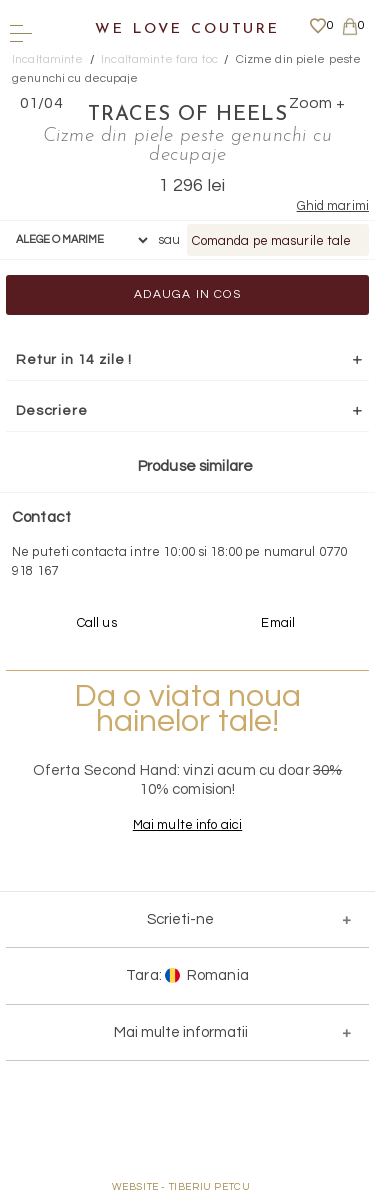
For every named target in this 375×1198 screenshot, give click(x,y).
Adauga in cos (187, 294)
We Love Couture (187, 29)
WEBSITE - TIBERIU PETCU (181, 1187)
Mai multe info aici (187, 825)
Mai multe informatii (181, 1032)
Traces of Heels (188, 115)
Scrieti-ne (180, 919)
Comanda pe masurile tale (271, 241)
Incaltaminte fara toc (159, 59)
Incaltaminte (48, 59)
